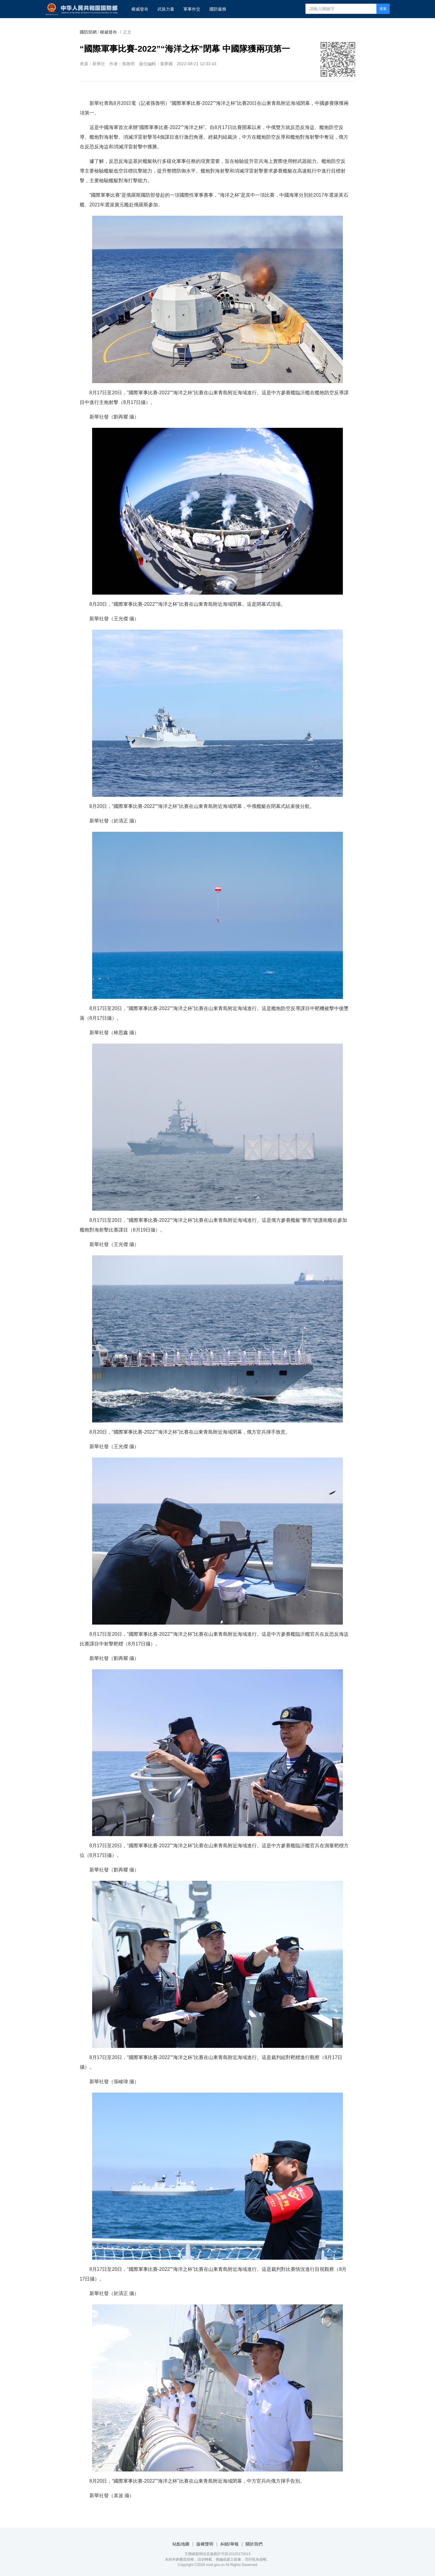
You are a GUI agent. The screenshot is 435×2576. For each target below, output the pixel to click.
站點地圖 (180, 2544)
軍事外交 (191, 9)
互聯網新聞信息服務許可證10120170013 (217, 2554)
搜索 (383, 9)
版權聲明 (204, 2544)
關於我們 (254, 2544)
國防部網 (88, 32)
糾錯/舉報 (230, 2544)
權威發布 (139, 9)
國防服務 (217, 9)
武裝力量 (165, 9)
